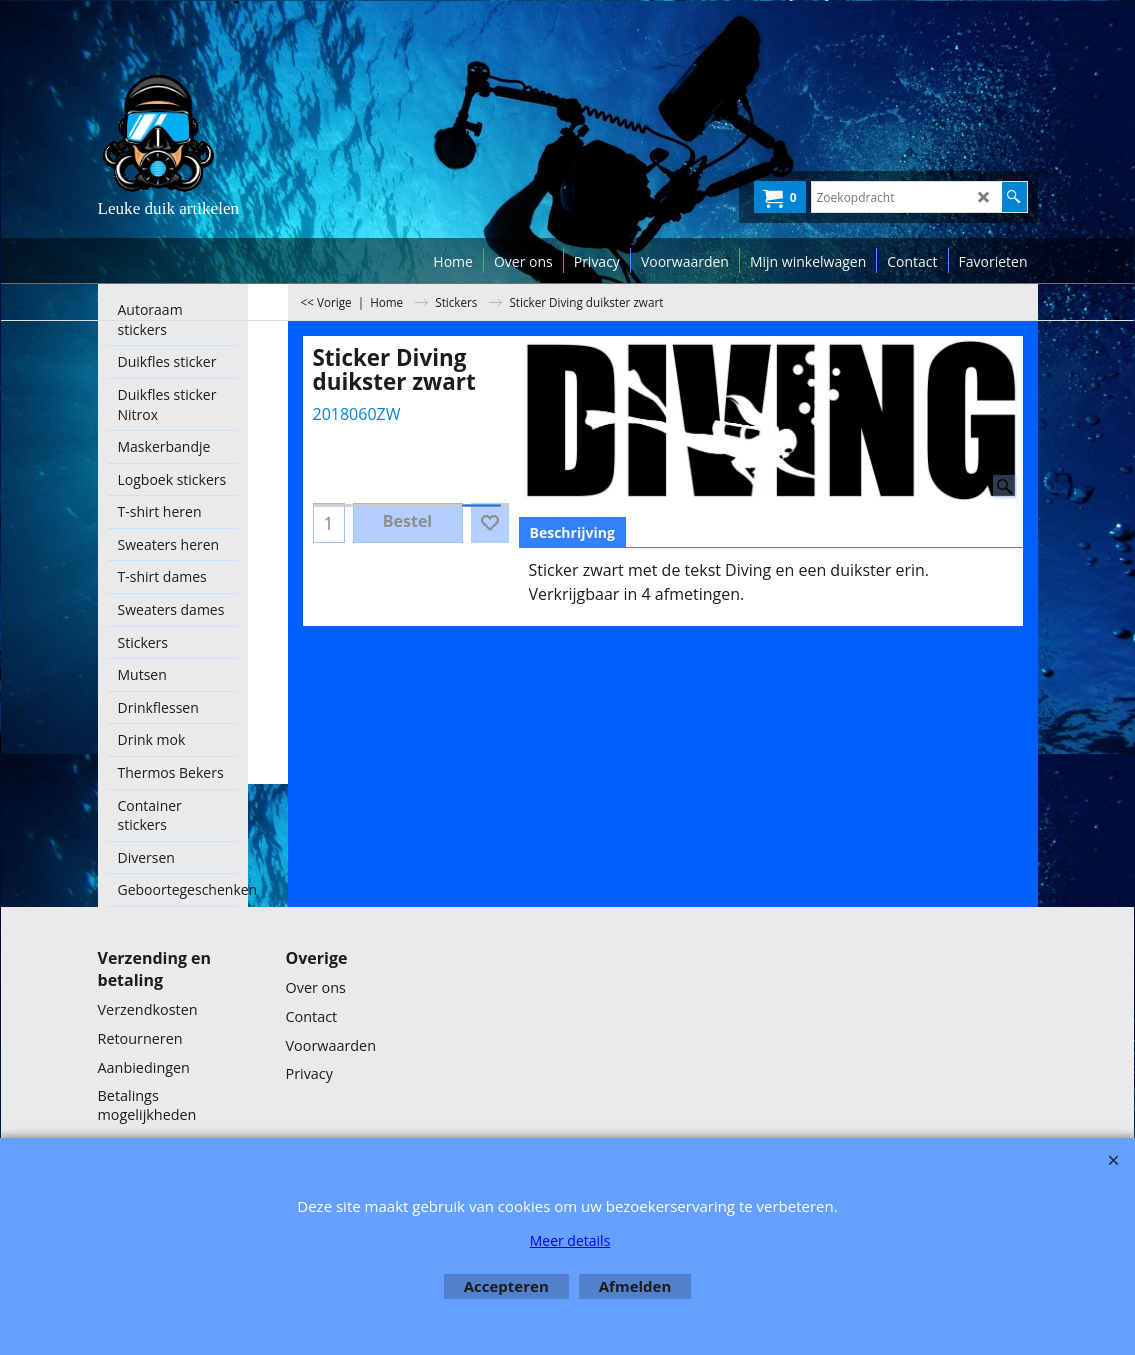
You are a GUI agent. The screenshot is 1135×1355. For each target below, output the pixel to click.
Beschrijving (572, 532)
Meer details (570, 1240)
